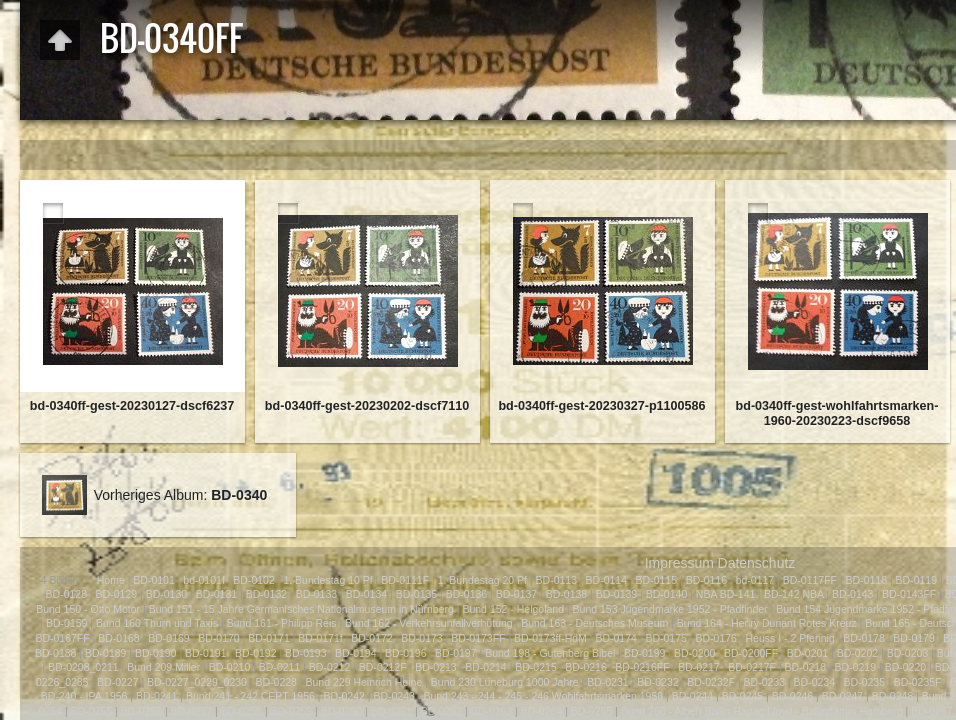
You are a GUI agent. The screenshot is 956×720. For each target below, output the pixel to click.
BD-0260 (341, 711)
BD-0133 (316, 594)
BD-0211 (279, 667)
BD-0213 (435, 667)
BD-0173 (421, 638)
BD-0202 (857, 653)
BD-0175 (665, 638)
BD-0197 (455, 653)
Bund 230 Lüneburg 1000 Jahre (505, 682)
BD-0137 (516, 594)
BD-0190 (155, 653)
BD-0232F (711, 682)
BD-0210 (229, 667)
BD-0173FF (478, 638)
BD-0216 (585, 667)
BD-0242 (343, 696)
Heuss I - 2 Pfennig (789, 638)
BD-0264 (541, 711)
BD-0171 (268, 638)
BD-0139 (616, 594)
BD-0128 (66, 594)
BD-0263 (491, 711)
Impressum (679, 563)
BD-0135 (416, 594)
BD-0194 (355, 653)
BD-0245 (742, 696)
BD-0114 (606, 580)
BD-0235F (918, 682)
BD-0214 (485, 667)
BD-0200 (694, 653)
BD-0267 (931, 711)
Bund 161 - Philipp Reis (282, 623)
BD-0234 (814, 682)
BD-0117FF (810, 580)
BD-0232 (657, 682)
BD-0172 (371, 638)
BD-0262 (441, 711)
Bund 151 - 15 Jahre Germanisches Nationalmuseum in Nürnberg (301, 609)
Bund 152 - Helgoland (514, 609)
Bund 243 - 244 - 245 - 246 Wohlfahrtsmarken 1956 (543, 696)
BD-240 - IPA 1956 (84, 696)
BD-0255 (91, 711)
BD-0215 (535, 667)
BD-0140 (666, 594)
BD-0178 (863, 638)
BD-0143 (852, 594)
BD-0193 (305, 653)
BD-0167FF (62, 638)
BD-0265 (591, 711)
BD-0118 (866, 580)
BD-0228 (276, 682)
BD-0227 (117, 682)
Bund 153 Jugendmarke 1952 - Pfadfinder (670, 609)
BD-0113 (556, 580)
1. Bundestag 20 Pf (482, 580)
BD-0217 (698, 667)
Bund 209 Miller (163, 667)
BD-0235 (864, 682)
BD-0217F (752, 667)
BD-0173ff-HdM (550, 638)
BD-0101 (153, 580)
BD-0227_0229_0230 (197, 682)
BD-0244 (692, 696)
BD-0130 (166, 594)
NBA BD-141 (726, 594)
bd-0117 (755, 580)
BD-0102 (253, 580)
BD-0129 (116, 594)
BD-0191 (205, 653)
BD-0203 (907, 653)
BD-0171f (320, 638)
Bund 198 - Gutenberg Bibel (550, 653)
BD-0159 (66, 623)
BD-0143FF (909, 594)
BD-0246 (792, 696)
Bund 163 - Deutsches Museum (594, 623)
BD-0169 (168, 638)
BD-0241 (156, 696)
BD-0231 (607, 682)
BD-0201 (807, 653)
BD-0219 (855, 667)
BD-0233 (764, 682)
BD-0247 (842, 696)
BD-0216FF (642, 667)
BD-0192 (255, 653)
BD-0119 (916, 580)
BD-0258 (241, 711)
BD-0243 (393, 696)
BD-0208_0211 (83, 667)
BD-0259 (291, 711)
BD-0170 (218, 638)
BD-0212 (329, 667)
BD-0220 (905, 667)
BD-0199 (644, 653)
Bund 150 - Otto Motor (88, 609)
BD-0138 (566, 594)
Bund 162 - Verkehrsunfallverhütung (429, 623)
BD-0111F (405, 580)
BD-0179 (913, 638)
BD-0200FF (751, 653)
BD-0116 (706, 580)
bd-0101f (203, 580)
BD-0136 (466, 594)
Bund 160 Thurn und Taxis (157, 623)
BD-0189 (105, 653)
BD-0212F (383, 667)
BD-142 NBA (794, 594)
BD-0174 (615, 638)
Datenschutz (757, 563)
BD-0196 (405, 653)
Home (111, 580)
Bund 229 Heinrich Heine (364, 682)
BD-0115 (656, 580)
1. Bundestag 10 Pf (327, 580)
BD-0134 (366, 594)
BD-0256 (141, 711)
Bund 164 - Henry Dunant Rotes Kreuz (767, 623)
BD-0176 (715, 638)
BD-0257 (191, 711)
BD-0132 (266, 594)
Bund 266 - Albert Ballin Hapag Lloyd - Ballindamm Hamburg (762, 711)
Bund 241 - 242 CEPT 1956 (250, 696)
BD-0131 (216, 594)
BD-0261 (391, 711)
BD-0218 (805, 667)
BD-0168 (118, 638)
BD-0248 (892, 696)
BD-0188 (55, 653)
